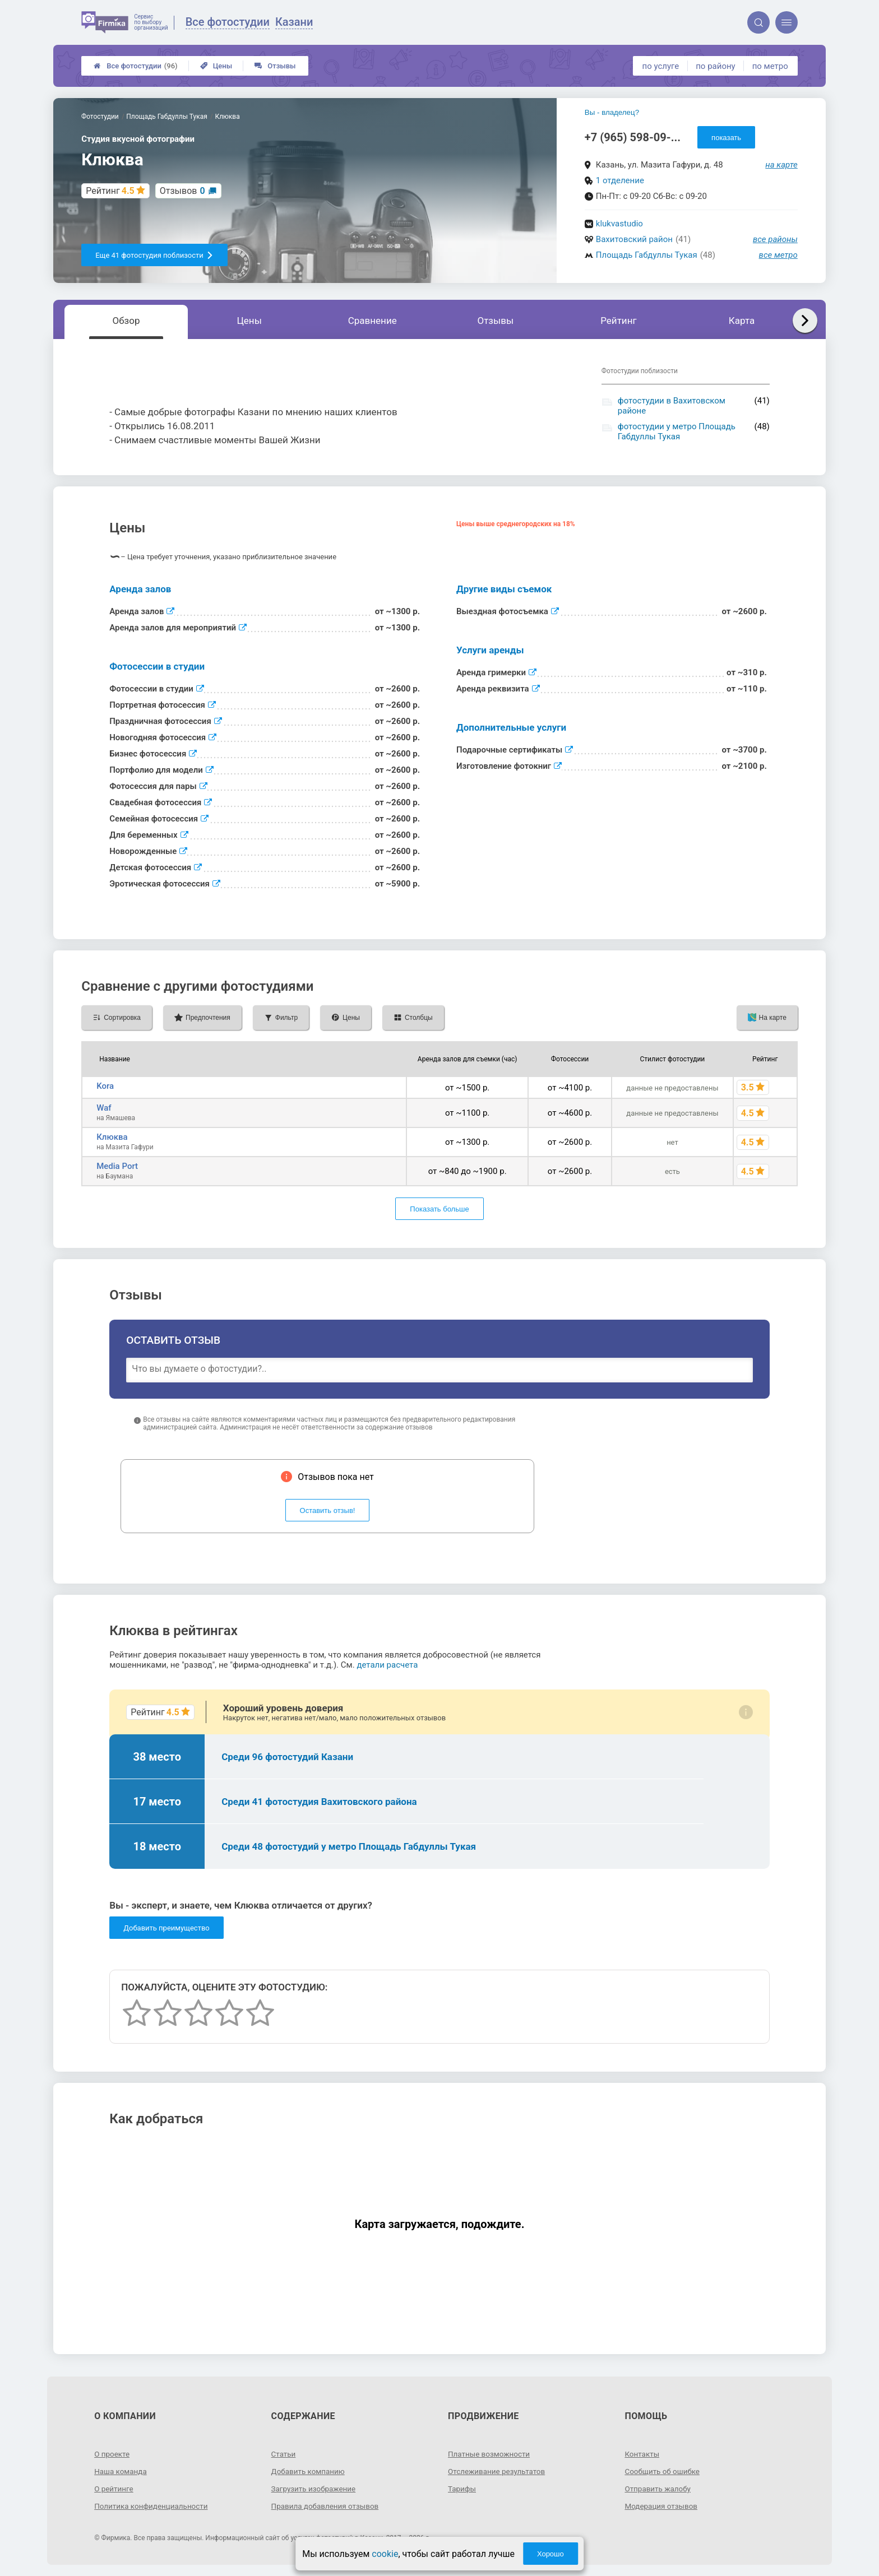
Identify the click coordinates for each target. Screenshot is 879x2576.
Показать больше (439, 1209)
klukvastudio (619, 224)
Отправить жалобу (658, 2488)
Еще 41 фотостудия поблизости (154, 255)
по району (715, 66)
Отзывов (182, 190)
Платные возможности (490, 2453)
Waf (103, 1108)
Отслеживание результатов (498, 2471)
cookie (385, 2554)
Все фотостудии (135, 66)
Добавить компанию (309, 2471)
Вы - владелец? (612, 112)
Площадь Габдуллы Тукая (646, 255)
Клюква (111, 1137)
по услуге (660, 66)
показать (726, 137)
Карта (742, 320)
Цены (216, 66)
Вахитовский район (634, 239)
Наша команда (121, 2471)
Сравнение (372, 320)
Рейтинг (618, 320)
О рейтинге (114, 2488)
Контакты (642, 2453)
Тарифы (462, 2488)
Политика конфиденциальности (153, 2505)
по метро (770, 66)
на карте (781, 165)
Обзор (126, 320)
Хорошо (550, 2554)
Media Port (117, 1166)
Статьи (284, 2453)
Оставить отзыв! (327, 1510)
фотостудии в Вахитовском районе (671, 406)
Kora (105, 1086)
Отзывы (275, 66)
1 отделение (620, 180)
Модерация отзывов (662, 2505)
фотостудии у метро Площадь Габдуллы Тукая (676, 431)
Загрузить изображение (315, 2488)
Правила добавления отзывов (327, 2505)
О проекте (112, 2453)
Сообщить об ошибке (663, 2471)
